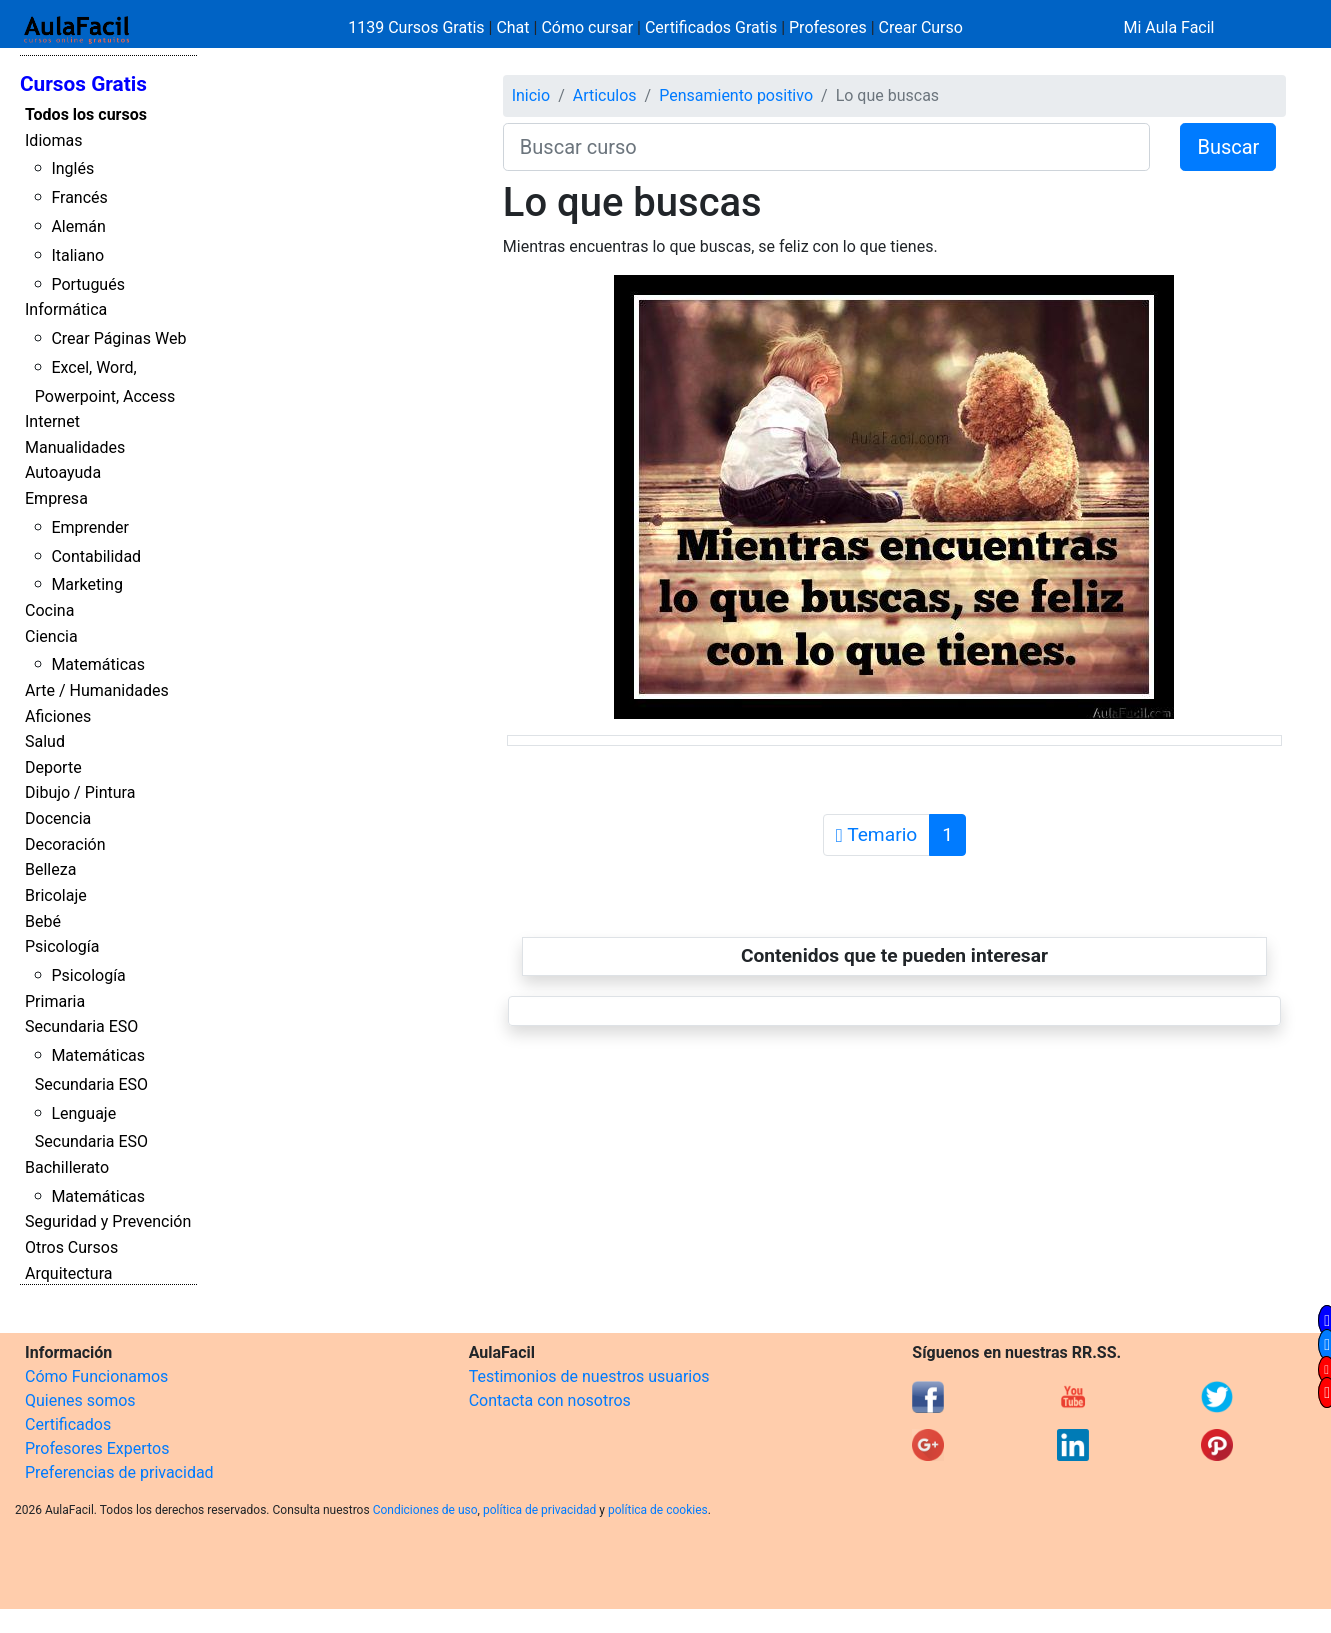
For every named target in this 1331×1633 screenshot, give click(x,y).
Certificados (68, 1424)
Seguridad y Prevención (108, 1221)
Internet (52, 421)
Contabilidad (96, 556)
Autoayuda (63, 472)
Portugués (88, 284)
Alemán (78, 226)
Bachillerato (67, 1167)
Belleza (50, 869)
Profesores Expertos (97, 1448)
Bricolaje (56, 895)
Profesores (828, 27)
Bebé (43, 921)
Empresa (56, 498)
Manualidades (75, 447)
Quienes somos (80, 1400)
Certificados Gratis (711, 27)
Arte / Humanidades (97, 690)
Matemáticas (98, 664)
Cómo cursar (587, 27)
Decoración (65, 844)
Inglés (72, 168)
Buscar (1228, 147)
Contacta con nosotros (550, 1400)
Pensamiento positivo (736, 95)
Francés (79, 197)
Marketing (86, 584)
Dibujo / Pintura (80, 792)
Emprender (90, 527)
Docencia (58, 818)
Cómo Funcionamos (96, 1376)
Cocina (49, 610)
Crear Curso (921, 27)
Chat (512, 27)
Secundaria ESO (81, 1026)
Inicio (531, 95)
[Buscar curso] (827, 147)
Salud (45, 741)
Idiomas (53, 140)
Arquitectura (68, 1273)
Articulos (605, 95)
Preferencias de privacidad (119, 1472)
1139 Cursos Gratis (418, 27)
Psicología (62, 946)
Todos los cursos (86, 114)
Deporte (53, 767)
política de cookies (658, 1510)
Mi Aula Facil (1168, 27)
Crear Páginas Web (118, 338)
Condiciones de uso (425, 1510)
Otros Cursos (71, 1247)
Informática (66, 309)
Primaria (55, 1001)
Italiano (77, 255)
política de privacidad (539, 1510)
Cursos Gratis (83, 84)
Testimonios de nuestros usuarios (589, 1376)
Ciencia (51, 636)
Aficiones (58, 716)
